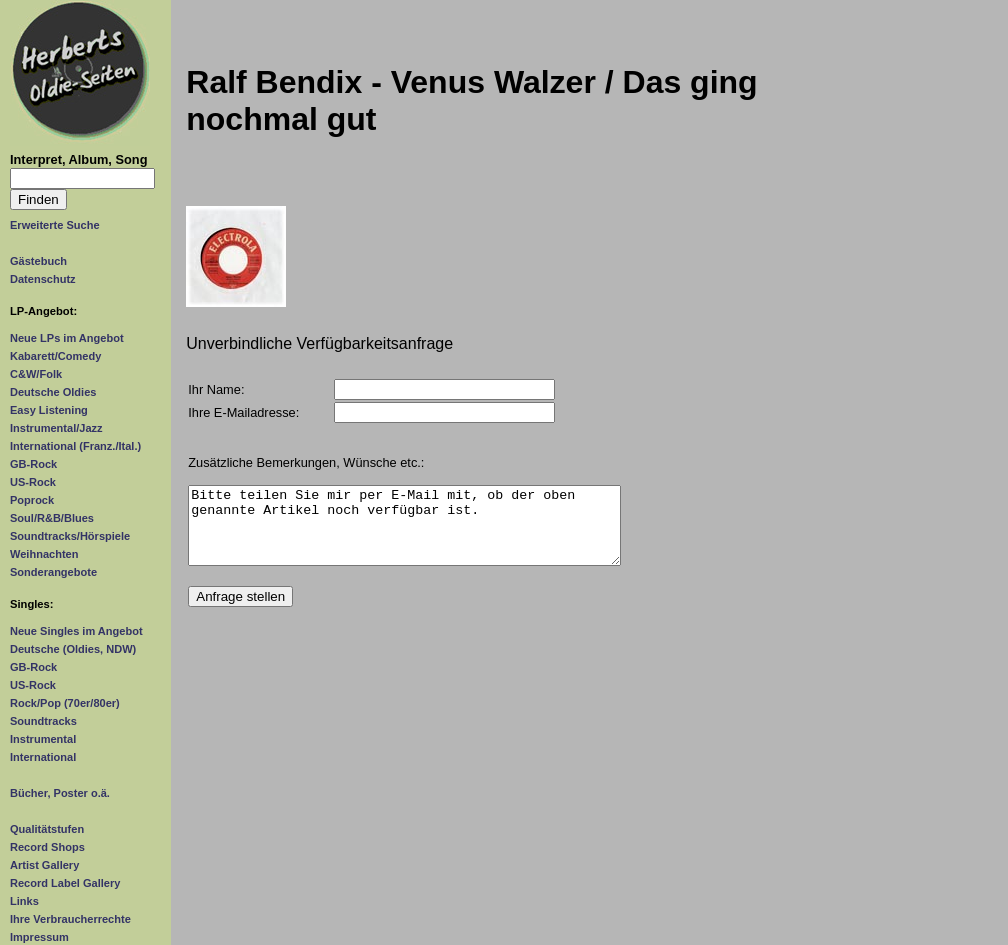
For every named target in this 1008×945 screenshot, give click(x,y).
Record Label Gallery (65, 883)
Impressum (39, 937)
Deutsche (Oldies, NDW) (73, 649)
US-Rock (33, 482)
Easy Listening (49, 410)
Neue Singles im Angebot (76, 631)
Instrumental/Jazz (56, 428)
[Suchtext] (82, 178)
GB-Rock (33, 464)
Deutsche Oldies (53, 392)
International (43, 757)
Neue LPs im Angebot (67, 338)
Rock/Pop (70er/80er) (65, 703)
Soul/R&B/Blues (52, 518)
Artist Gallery (44, 865)
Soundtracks (43, 721)
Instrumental (43, 739)
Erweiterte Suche (55, 225)
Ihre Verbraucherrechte (70, 919)
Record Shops (47, 847)
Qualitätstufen (47, 829)
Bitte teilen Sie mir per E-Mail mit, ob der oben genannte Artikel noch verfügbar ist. (404, 533)
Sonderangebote (53, 572)
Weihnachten (44, 554)
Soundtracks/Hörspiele (70, 536)
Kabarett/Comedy (55, 356)
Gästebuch (38, 261)
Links (24, 901)
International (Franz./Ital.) (75, 446)
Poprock (32, 500)
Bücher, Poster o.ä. (60, 793)
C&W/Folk (36, 374)
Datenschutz (43, 279)
